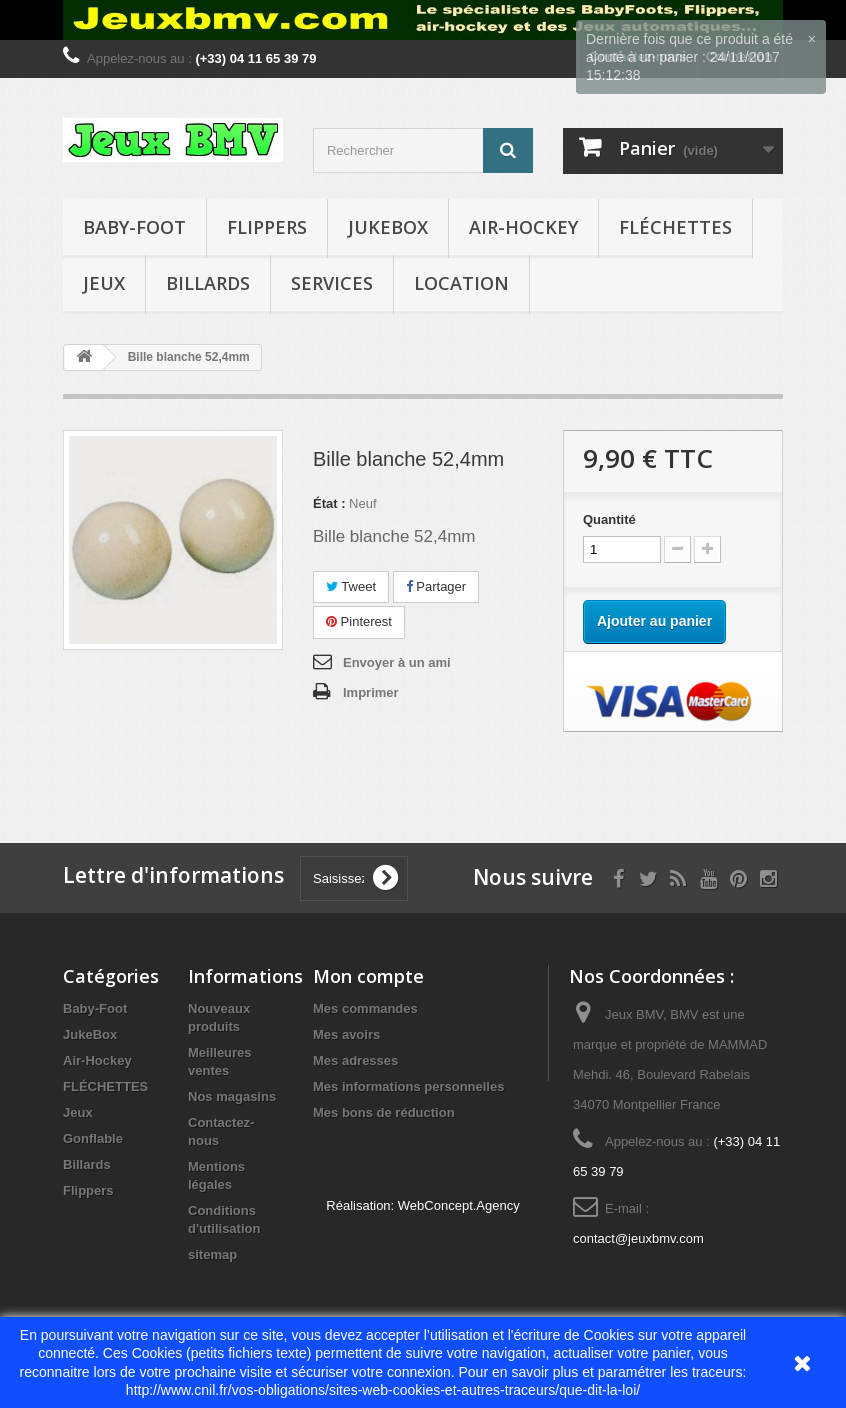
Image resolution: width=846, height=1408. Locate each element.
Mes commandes (365, 1008)
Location (461, 283)
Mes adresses (355, 1060)
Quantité (609, 519)
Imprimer (371, 692)
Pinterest (359, 621)
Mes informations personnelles (408, 1086)
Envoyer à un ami (397, 662)
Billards (208, 283)
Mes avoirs (346, 1034)
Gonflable (93, 1138)
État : (329, 503)
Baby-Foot (134, 227)
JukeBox (388, 227)
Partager (436, 586)
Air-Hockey (523, 227)
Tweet (351, 586)
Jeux (104, 283)
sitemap (212, 1254)
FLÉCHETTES (675, 227)
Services (332, 283)
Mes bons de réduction (384, 1112)
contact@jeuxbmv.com (638, 1238)
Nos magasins (232, 1096)
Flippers (267, 227)
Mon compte (368, 976)
